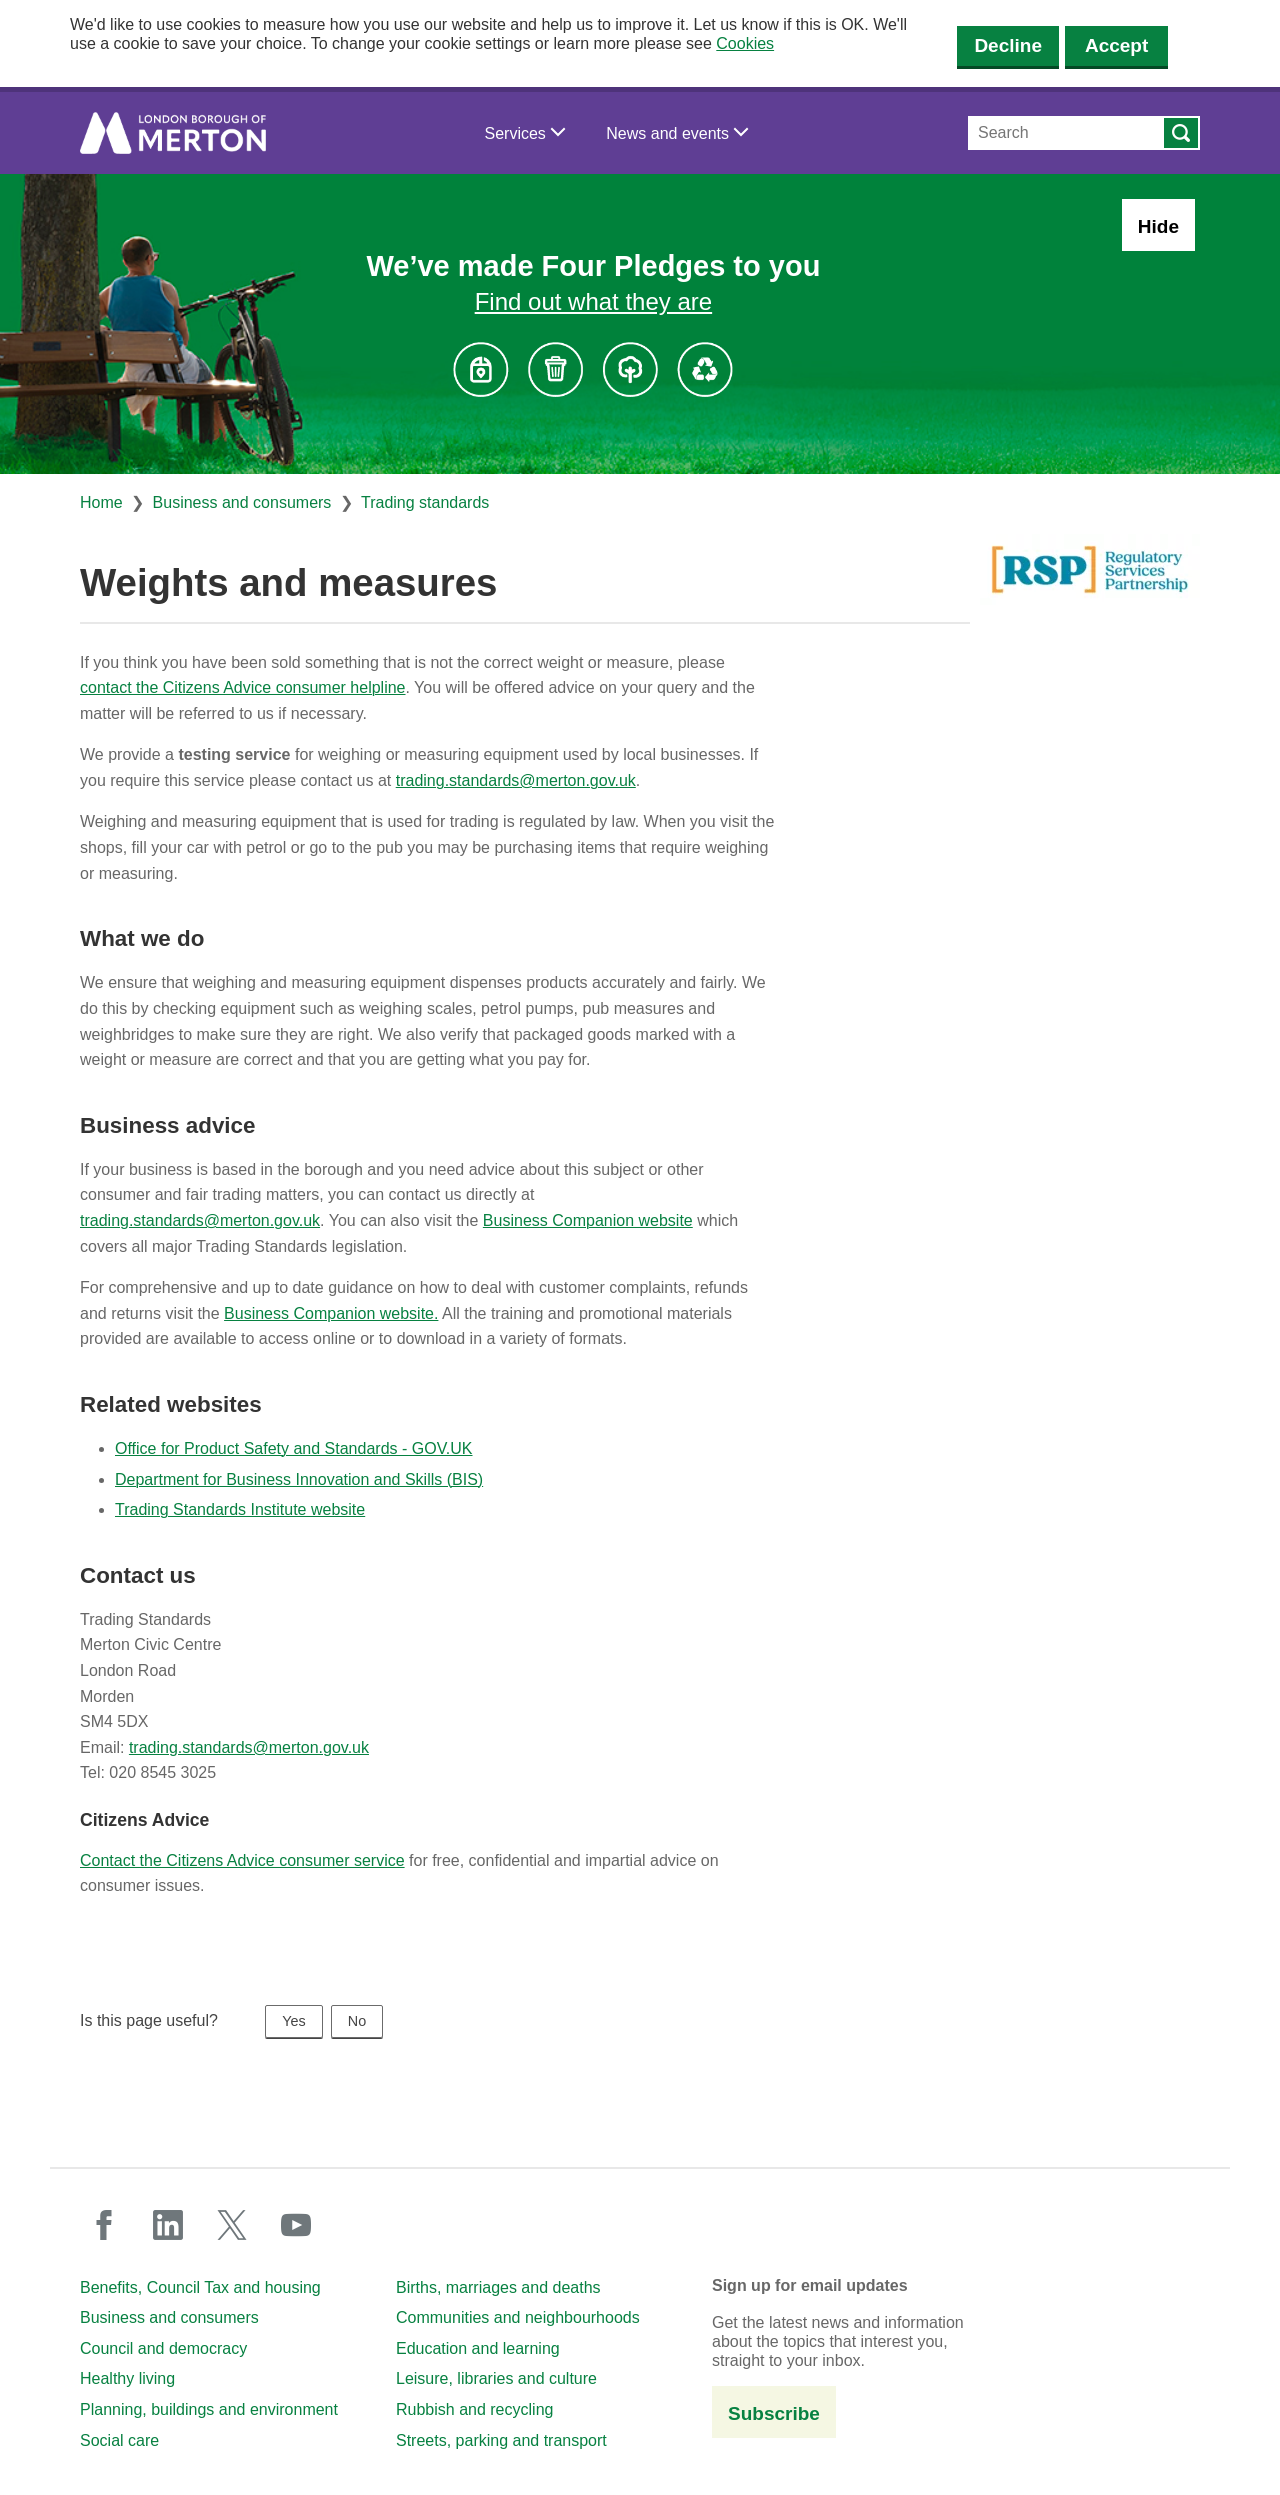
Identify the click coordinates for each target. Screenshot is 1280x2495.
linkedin (168, 2225)
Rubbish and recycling (474, 2409)
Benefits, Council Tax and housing (200, 2287)
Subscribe (774, 2413)
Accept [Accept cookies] (1116, 45)
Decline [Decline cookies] (1008, 45)
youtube (296, 2225)
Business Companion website (588, 1220)
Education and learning (478, 2348)
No (357, 2021)
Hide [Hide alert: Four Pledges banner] (1158, 226)
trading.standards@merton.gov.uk (516, 780)
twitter (232, 2225)
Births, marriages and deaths (498, 2287)
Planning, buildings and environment (209, 2409)
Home (101, 502)
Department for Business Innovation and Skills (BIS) (299, 1479)
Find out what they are (593, 301)
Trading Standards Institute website (240, 1509)
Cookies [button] (745, 43)
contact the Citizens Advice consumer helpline (243, 687)
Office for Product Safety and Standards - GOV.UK (294, 1448)
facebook (104, 2225)
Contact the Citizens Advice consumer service (242, 1860)
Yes (293, 2021)
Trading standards (425, 502)
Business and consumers (242, 502)
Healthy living (127, 2378)
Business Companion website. (331, 1313)
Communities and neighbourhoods (518, 2317)
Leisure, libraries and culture (496, 2378)
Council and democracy (163, 2348)
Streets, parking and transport (501, 2440)
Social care (119, 2440)
